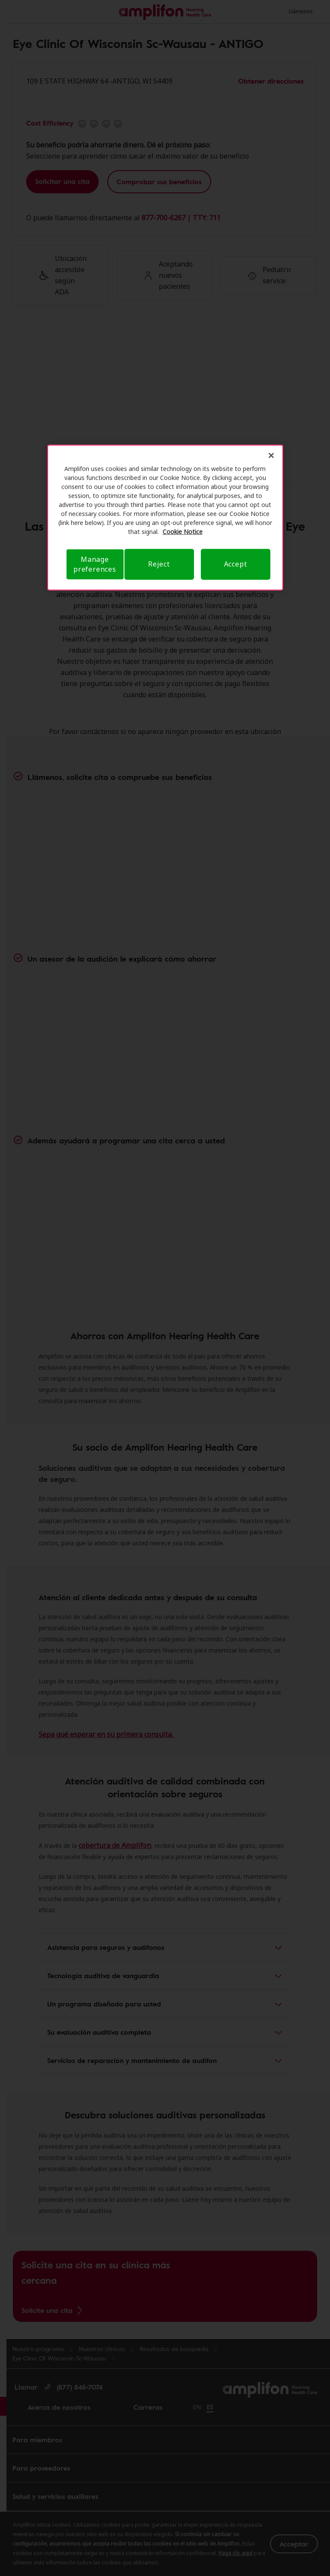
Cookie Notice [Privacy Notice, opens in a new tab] (183, 532)
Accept (235, 564)
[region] (165, 518)
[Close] (271, 455)
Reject (159, 564)
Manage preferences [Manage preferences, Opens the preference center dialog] (94, 564)
